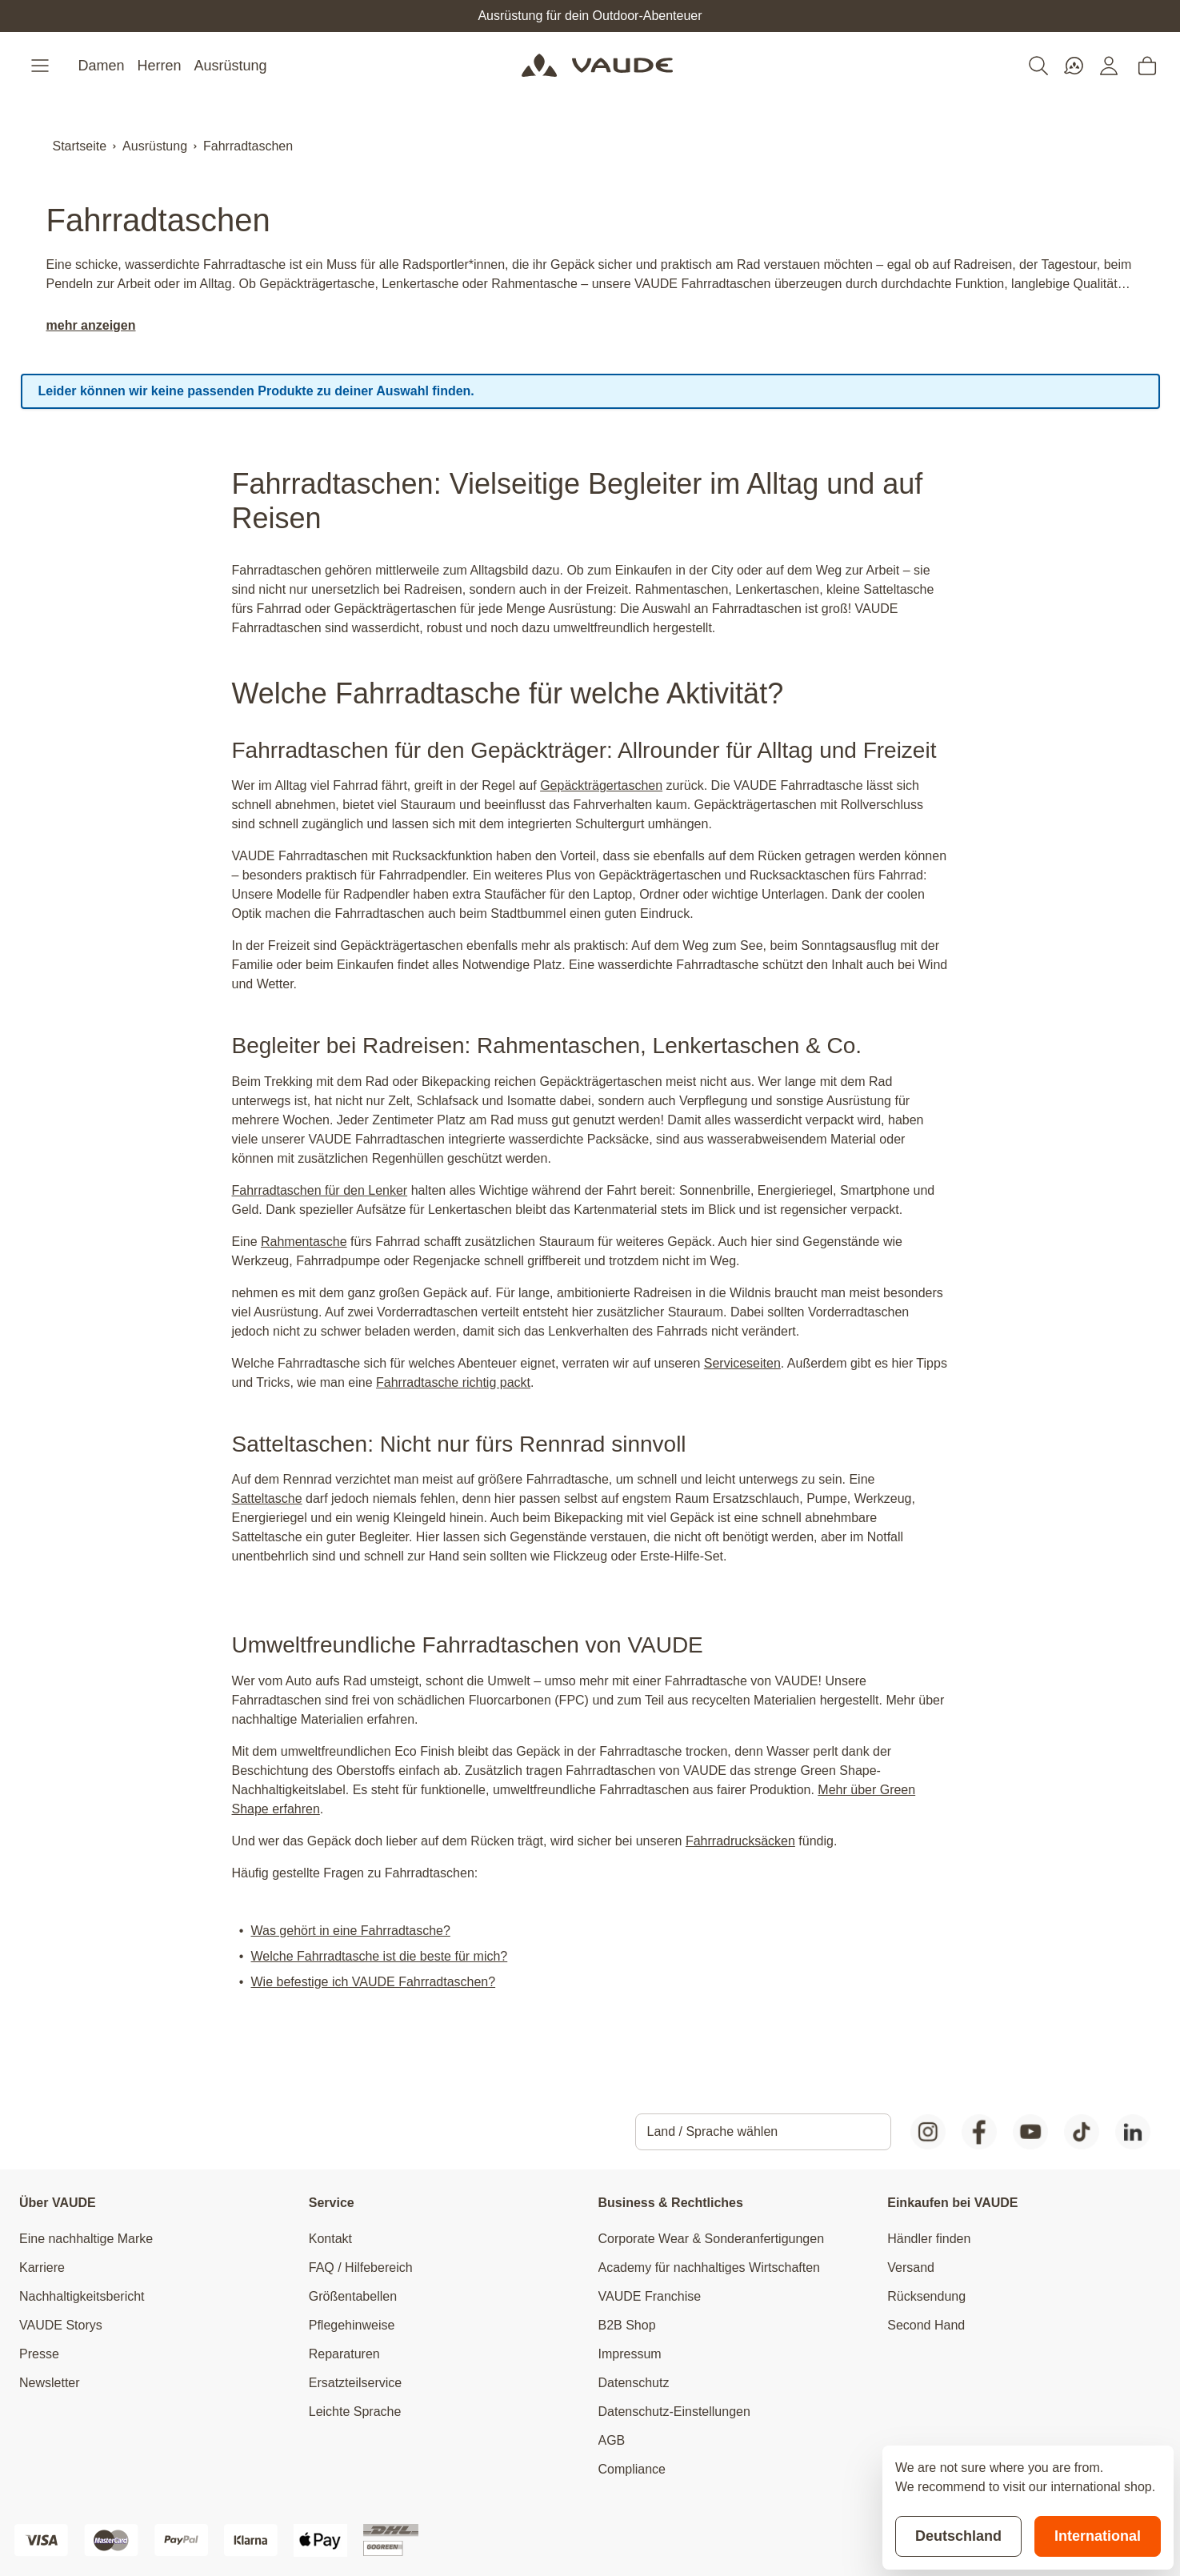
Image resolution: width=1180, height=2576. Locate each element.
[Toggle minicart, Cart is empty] (1147, 65)
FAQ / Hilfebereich (361, 2267)
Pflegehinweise (352, 2325)
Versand (910, 2267)
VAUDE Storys (60, 2325)
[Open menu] (41, 65)
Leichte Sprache (355, 2411)
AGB (612, 2440)
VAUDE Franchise (650, 2296)
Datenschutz (634, 2383)
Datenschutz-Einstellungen (674, 2411)
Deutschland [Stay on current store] (958, 2536)
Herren (160, 66)
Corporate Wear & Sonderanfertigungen (711, 2238)
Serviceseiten (742, 1363)
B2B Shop (627, 2325)
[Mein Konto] (1109, 65)
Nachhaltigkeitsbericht (82, 2296)
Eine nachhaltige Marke (86, 2238)
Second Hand (926, 2325)
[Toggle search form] (1038, 65)
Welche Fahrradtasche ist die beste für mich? (379, 1956)
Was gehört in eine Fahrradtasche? (350, 1930)
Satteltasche (267, 1498)
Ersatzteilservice (355, 2383)
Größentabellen (353, 2296)
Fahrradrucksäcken (740, 1841)
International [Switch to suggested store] (1097, 2536)
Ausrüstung (230, 66)
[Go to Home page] (597, 66)
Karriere (42, 2267)
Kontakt (330, 2238)
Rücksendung (926, 2296)
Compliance (632, 2469)
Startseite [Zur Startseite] (80, 146)
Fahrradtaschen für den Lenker (320, 1190)
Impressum (630, 2354)
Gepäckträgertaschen (601, 785)
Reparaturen (344, 2354)
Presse (39, 2354)
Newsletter (49, 2383)
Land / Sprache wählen (712, 2131)
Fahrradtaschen (248, 146)
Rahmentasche (304, 1241)
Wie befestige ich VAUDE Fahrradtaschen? (373, 1982)
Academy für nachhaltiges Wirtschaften (709, 2267)
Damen (101, 66)
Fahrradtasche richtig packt (453, 1382)
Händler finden (928, 2238)
